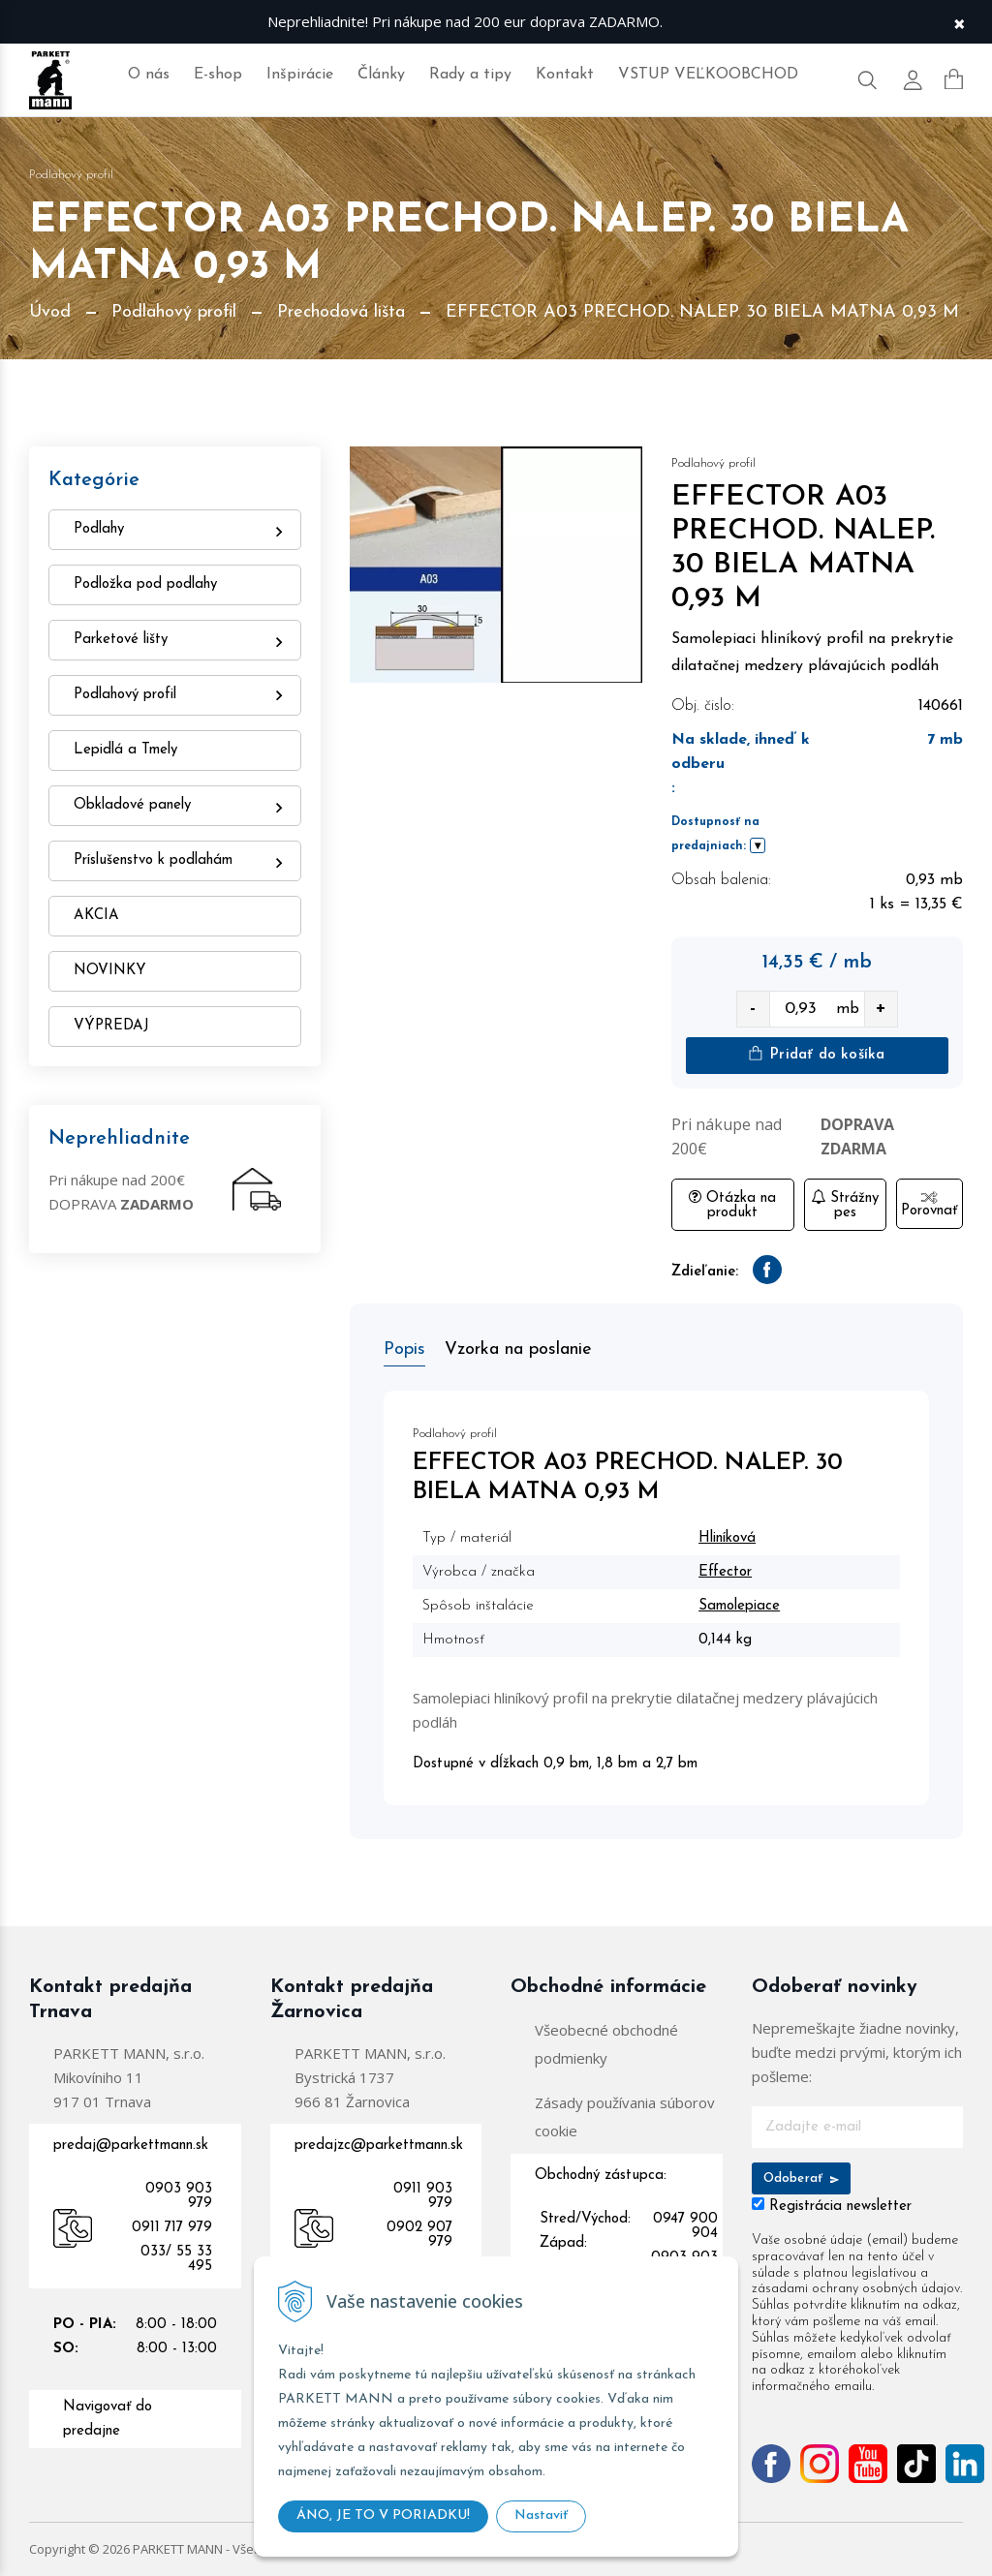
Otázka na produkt (732, 1204)
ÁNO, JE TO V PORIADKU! (383, 2515)
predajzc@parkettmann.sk (378, 2145)
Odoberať (801, 2178)
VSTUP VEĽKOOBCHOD (708, 74)
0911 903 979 (422, 2196)
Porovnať (929, 1204)
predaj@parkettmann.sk (130, 2145)
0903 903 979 (178, 2196)
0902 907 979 (419, 2235)
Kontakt (565, 74)
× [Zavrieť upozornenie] (959, 22)
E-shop (218, 74)
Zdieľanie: (704, 1272)
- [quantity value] (753, 1008)
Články (381, 74)
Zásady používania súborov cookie (625, 2116)
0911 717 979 (172, 2228)
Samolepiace (739, 1606)
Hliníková (727, 1538)
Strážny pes (845, 1204)
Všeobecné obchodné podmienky (606, 2044)
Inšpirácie (299, 74)
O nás (149, 74)
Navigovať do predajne (107, 2419)
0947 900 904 (685, 2226)
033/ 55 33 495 (176, 2259)
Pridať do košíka (816, 1054)
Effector (725, 1572)
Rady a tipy (470, 74)
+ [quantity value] (880, 1008)
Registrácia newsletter (840, 2206)
